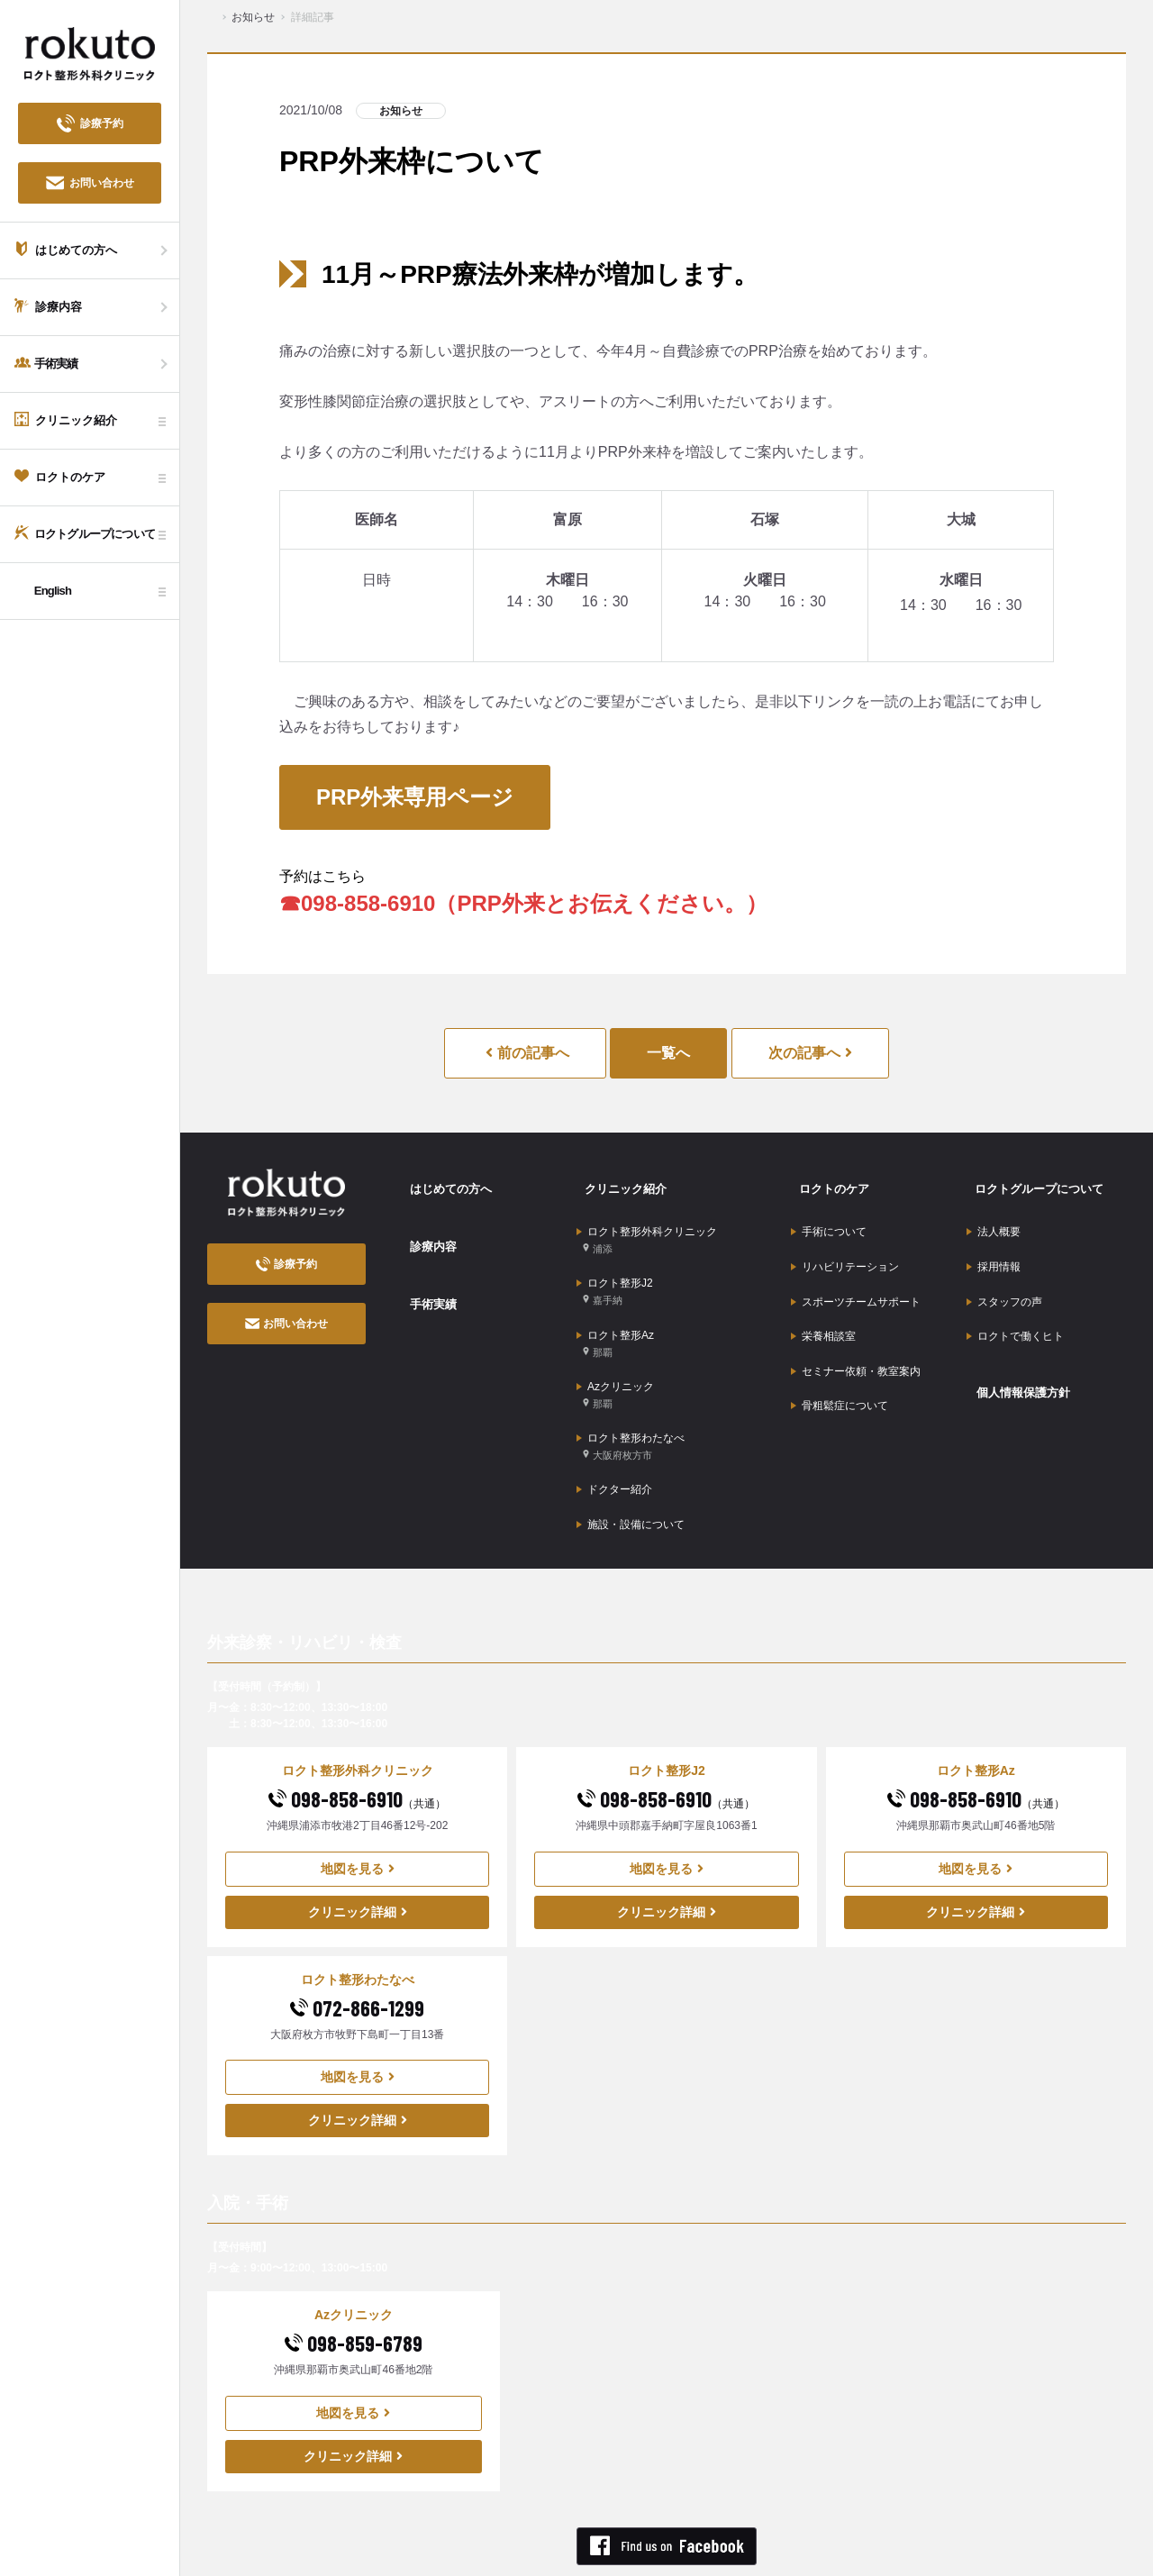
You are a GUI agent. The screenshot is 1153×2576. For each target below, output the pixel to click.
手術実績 (425, 1274)
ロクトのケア (827, 1182)
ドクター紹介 (614, 1433)
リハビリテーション (845, 1245)
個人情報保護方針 (1017, 1346)
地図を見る (358, 1802)
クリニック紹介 (619, 1182)
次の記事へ (810, 1052)
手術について (829, 1217)
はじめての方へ (444, 1182)
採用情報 (994, 1245)
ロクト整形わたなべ (630, 1398)
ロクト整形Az (615, 1311)
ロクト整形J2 (614, 1268)
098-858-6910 (357, 1732)
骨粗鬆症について (839, 1357)
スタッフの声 (1004, 1273)
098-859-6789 (353, 2277)
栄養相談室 (823, 1301)
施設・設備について (630, 1461)
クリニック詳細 (357, 1845)
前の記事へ (527, 1052)
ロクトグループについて (1034, 1182)
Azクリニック (615, 1354)
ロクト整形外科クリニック (646, 1225)
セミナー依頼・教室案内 (856, 1329)
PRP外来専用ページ (414, 797)
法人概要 (994, 1217)
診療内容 (425, 1228)
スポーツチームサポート (856, 1273)
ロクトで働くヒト (1015, 1301)
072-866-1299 (357, 1941)
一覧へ (668, 1052)
